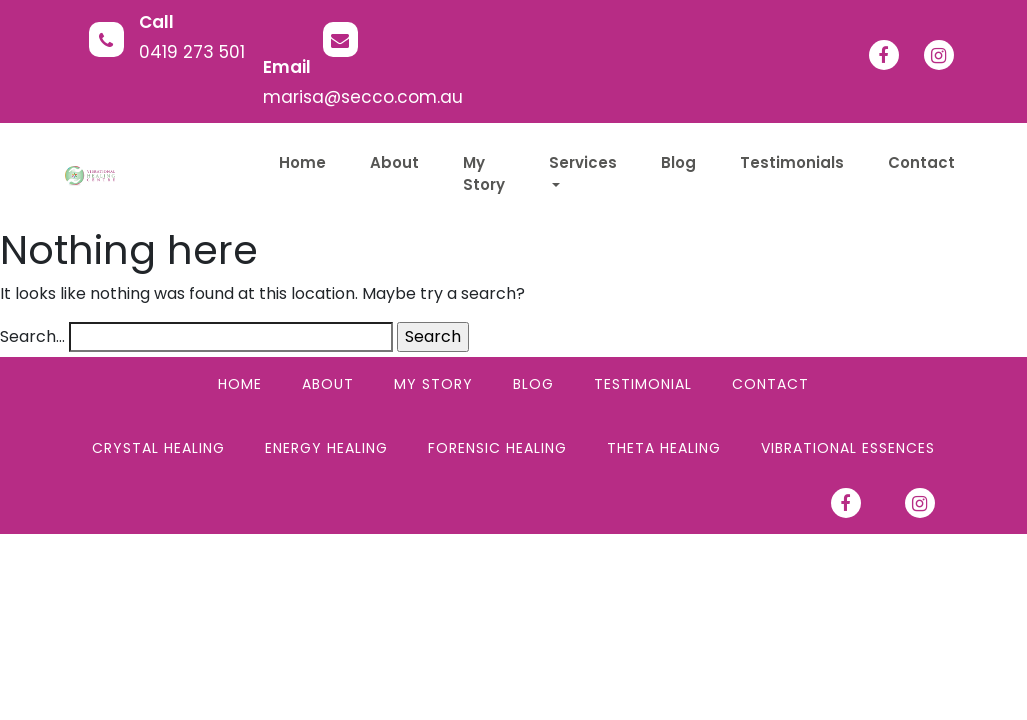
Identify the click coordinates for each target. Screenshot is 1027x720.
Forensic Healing (497, 448)
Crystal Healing (158, 448)
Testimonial (643, 384)
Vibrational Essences (848, 448)
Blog (533, 384)
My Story (433, 384)
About (328, 384)
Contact (770, 384)
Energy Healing (326, 448)
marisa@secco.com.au (363, 97)
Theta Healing (664, 448)
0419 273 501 (192, 52)
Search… (32, 336)
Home (240, 384)
